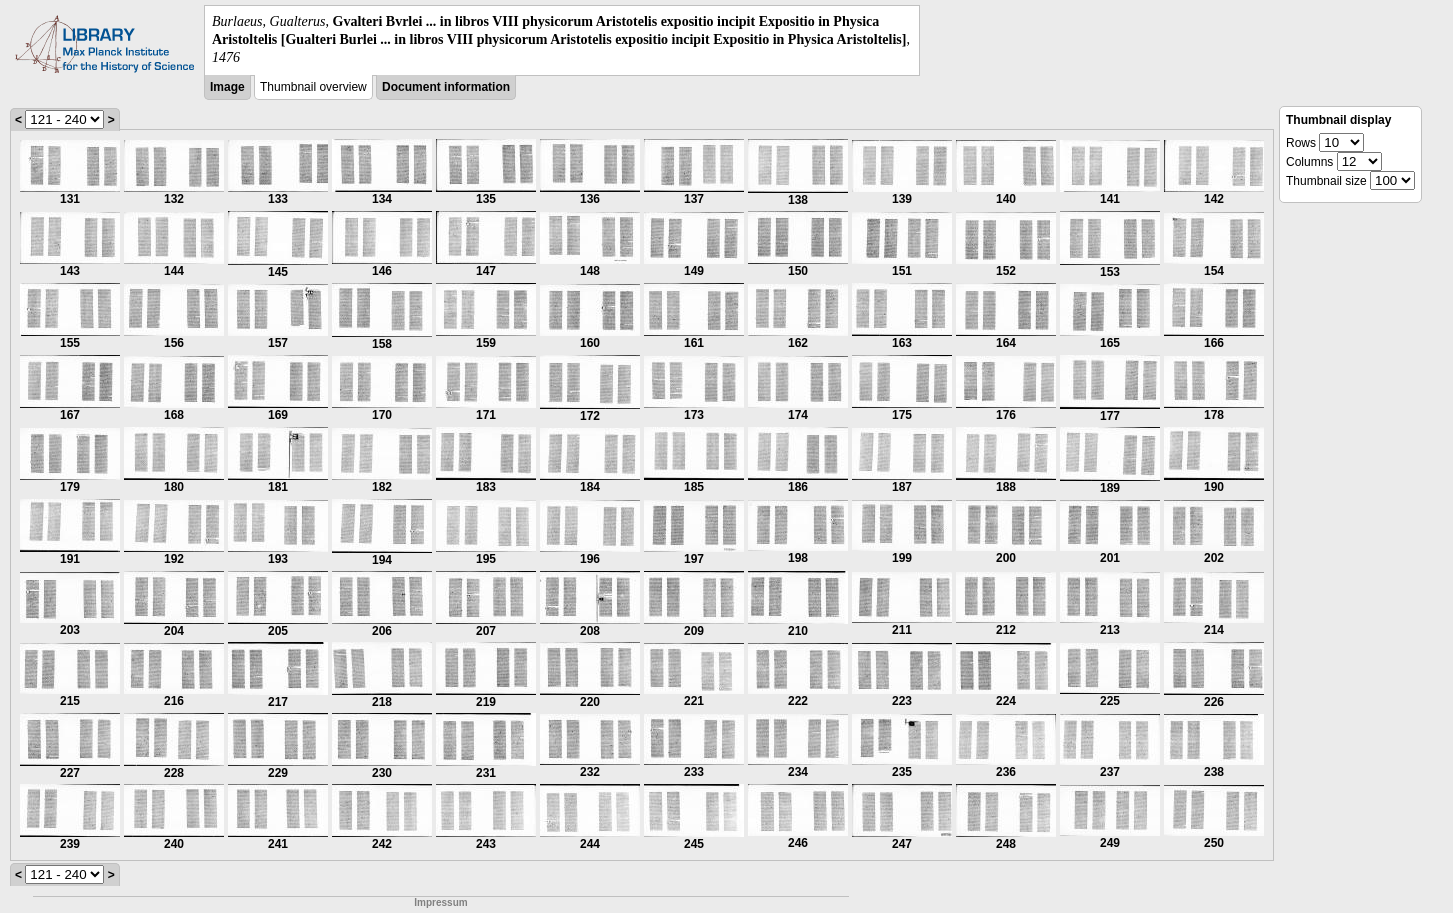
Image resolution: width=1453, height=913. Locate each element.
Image (227, 87)
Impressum (440, 902)
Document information (446, 87)
